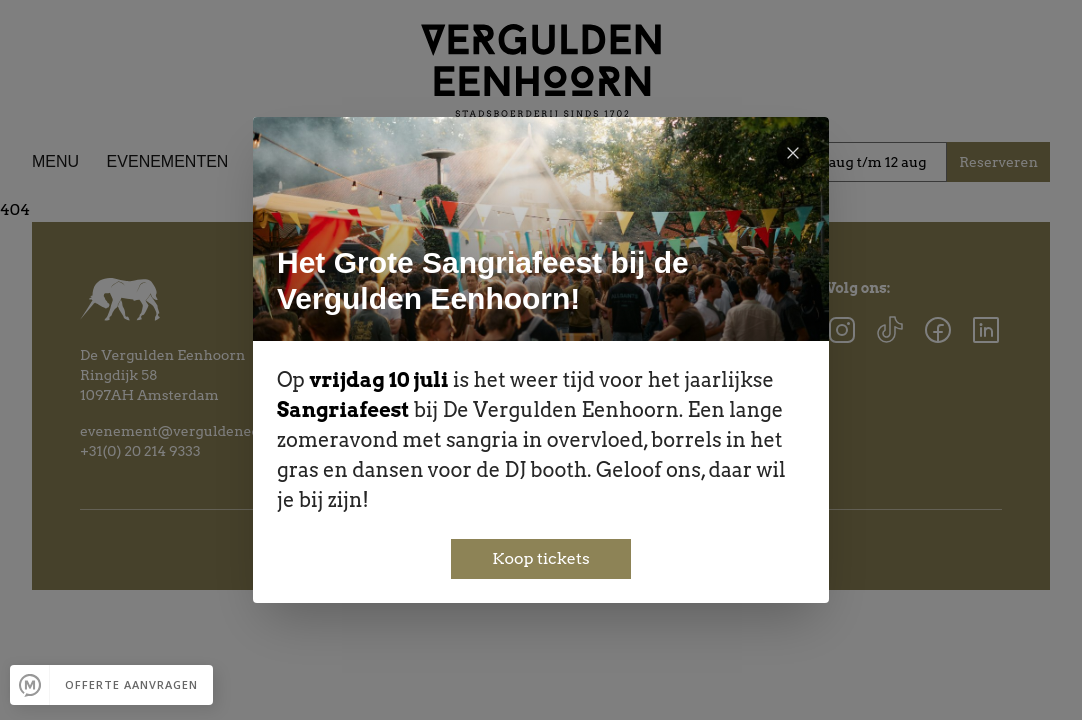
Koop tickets (540, 558)
